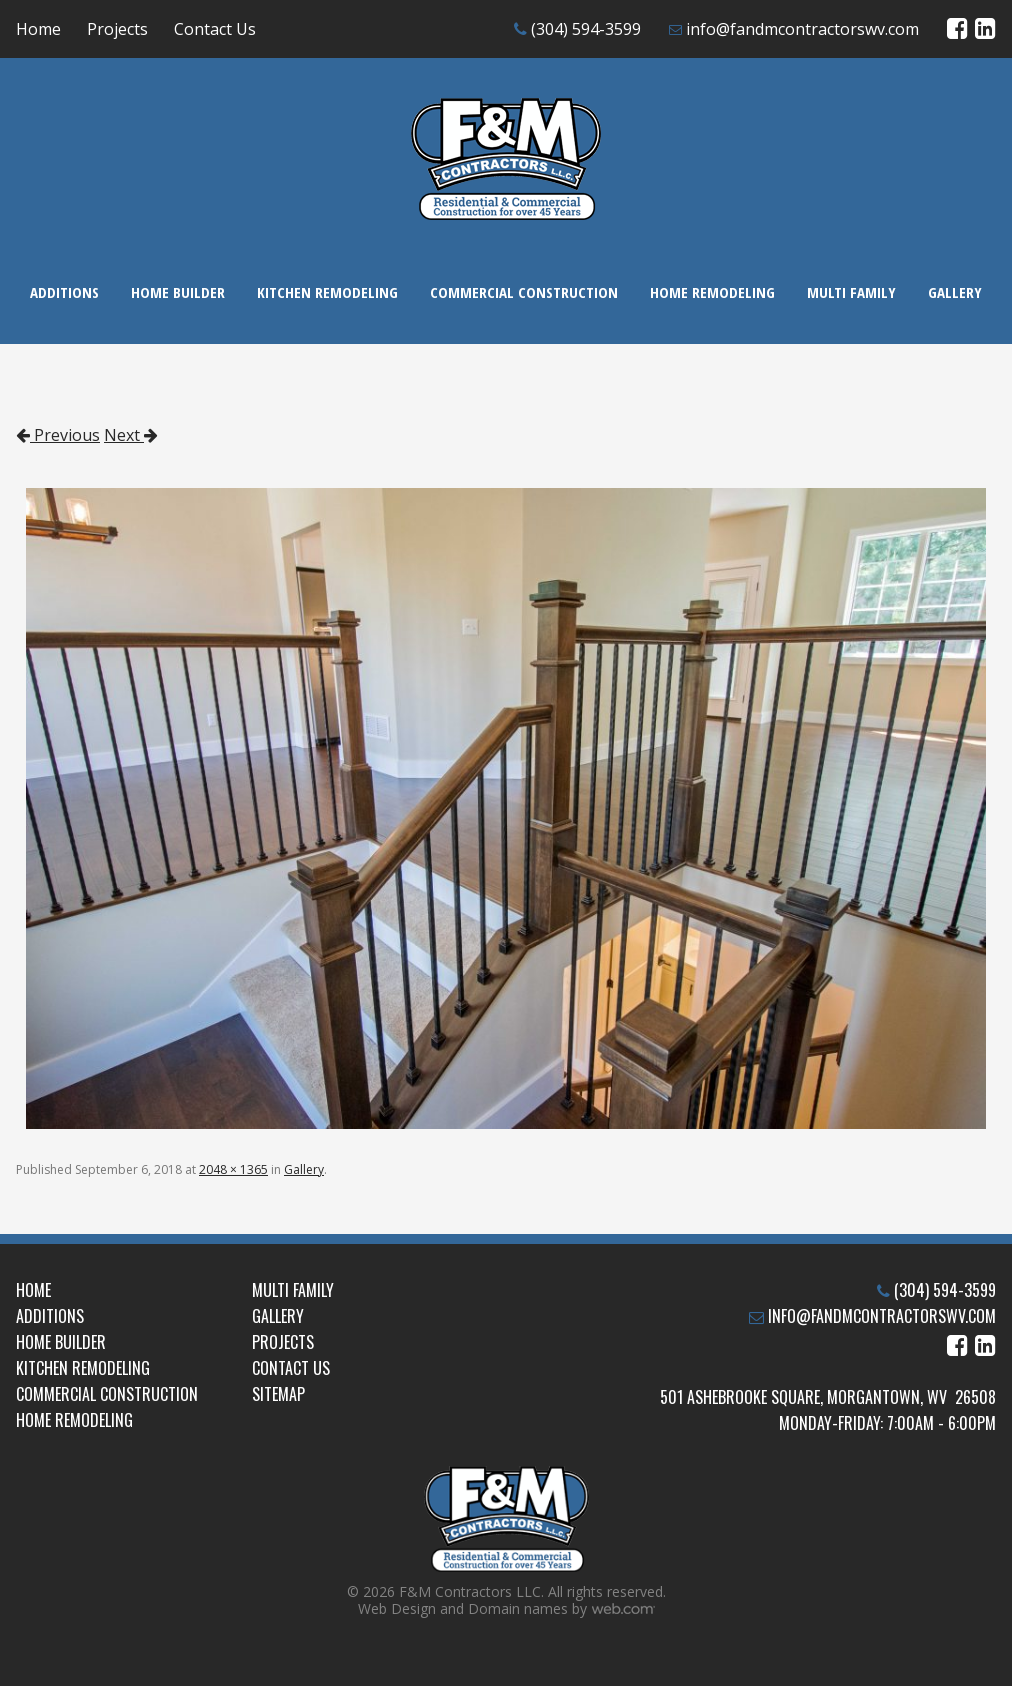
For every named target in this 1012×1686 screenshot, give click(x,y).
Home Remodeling (712, 292)
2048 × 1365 (233, 1169)
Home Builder (178, 292)
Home (38, 29)
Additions (64, 292)
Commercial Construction (524, 292)
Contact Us (215, 29)
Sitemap (278, 1394)
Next (131, 435)
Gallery (955, 292)
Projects (117, 29)
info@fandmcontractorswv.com (802, 29)
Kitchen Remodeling (327, 292)
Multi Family (851, 292)
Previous (58, 435)
